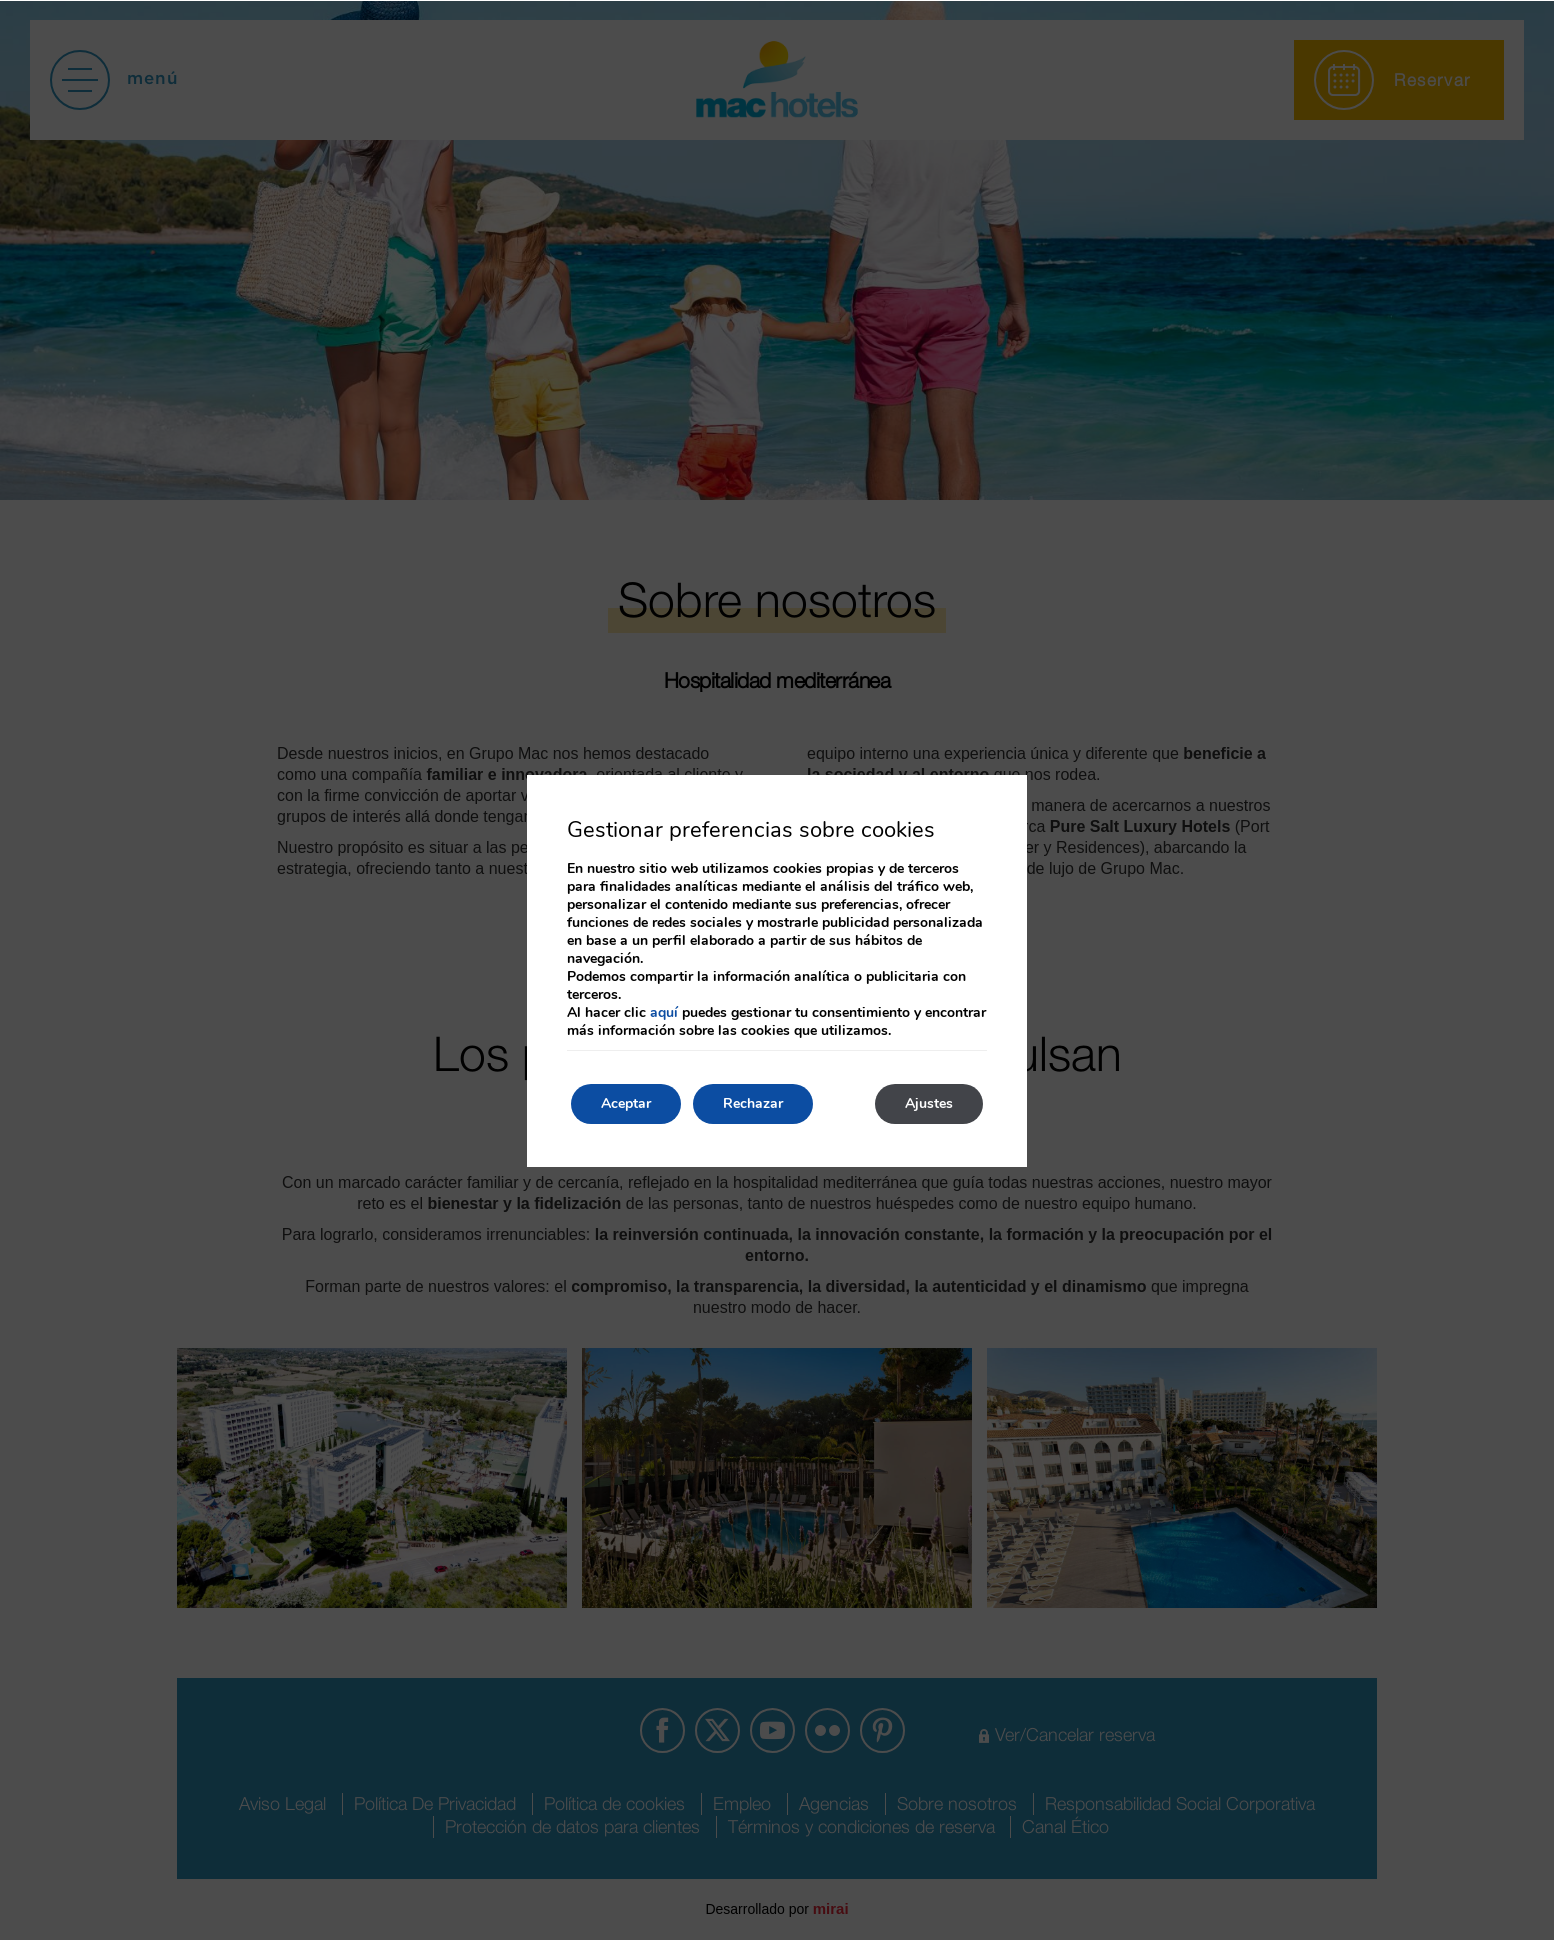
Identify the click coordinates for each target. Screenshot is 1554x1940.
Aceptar (626, 1103)
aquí (664, 1012)
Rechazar (753, 1103)
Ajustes (929, 1103)
